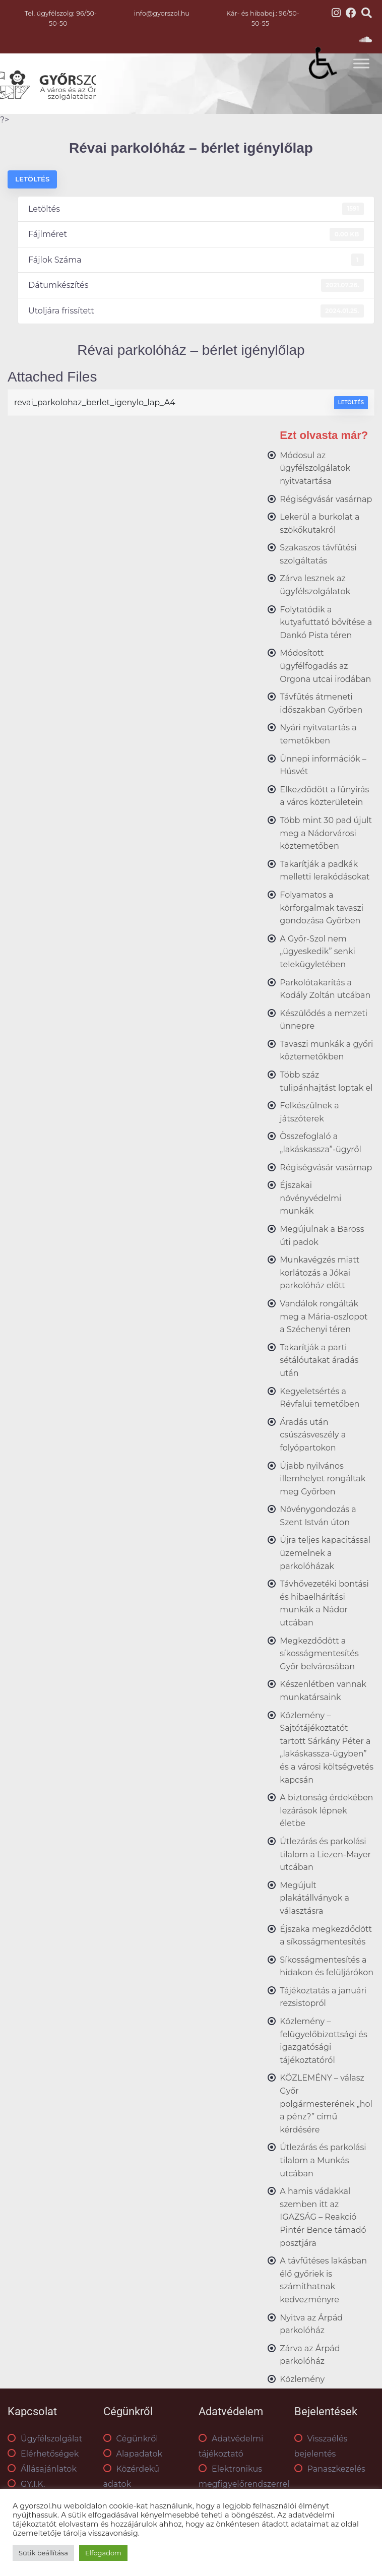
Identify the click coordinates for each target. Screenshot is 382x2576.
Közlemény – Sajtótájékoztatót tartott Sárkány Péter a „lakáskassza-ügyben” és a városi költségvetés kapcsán (326, 1748)
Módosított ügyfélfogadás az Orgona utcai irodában (325, 665)
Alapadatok (133, 2454)
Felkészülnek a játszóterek (309, 1112)
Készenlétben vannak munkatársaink (323, 1690)
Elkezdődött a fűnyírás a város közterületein (324, 796)
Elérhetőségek (43, 2454)
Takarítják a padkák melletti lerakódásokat (324, 870)
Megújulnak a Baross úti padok (322, 1235)
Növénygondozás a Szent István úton (318, 1515)
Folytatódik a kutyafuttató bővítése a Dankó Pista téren (326, 622)
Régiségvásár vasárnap (326, 499)
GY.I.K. (26, 2484)
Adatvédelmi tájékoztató (231, 2446)
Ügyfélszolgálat (45, 2438)
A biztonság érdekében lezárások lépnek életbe (326, 1810)
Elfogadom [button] (103, 2553)
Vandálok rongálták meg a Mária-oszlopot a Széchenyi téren (323, 1316)
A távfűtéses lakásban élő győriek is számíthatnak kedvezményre (323, 2280)
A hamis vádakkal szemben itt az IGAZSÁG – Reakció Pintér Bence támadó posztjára (323, 2216)
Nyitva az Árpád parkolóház (311, 2324)
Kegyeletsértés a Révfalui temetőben (319, 1398)
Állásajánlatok (42, 2469)
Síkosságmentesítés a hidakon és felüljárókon (326, 1966)
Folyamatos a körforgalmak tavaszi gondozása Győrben (321, 907)
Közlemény (302, 2379)
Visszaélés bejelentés (321, 2446)
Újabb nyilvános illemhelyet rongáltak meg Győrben (322, 1478)
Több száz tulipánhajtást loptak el (326, 1081)
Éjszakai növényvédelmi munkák (310, 1198)
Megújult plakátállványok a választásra (314, 1898)
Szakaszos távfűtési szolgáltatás (318, 554)
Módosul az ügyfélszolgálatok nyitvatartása (315, 468)
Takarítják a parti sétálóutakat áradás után (319, 1360)
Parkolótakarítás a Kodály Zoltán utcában (325, 989)
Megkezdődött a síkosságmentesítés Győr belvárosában (319, 1653)
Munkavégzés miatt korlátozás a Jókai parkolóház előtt (319, 1272)
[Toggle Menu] (361, 63)
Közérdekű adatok (131, 2476)
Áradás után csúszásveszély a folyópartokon (313, 1435)
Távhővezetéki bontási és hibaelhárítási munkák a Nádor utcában (324, 1603)
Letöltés (32, 179)
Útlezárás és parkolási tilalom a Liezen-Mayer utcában (325, 1854)
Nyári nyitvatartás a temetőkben (318, 734)
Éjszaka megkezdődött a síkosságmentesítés (326, 1935)
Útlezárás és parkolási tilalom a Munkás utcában (323, 2160)
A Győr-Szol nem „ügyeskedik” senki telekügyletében (317, 951)
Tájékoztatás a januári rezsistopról (323, 1997)
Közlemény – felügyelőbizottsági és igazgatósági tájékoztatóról (323, 2041)
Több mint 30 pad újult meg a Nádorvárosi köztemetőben (326, 833)
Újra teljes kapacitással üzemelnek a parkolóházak (325, 1552)
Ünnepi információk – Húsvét (323, 765)
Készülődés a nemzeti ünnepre (323, 1020)
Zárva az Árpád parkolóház (310, 2355)
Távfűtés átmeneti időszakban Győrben (321, 703)
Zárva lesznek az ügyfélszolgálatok (315, 585)
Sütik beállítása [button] (43, 2553)
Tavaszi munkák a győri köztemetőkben (326, 1050)
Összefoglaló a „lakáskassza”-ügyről (320, 1143)
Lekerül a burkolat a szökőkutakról (319, 523)
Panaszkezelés (329, 2469)
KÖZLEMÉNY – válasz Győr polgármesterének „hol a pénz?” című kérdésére (326, 2103)
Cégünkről (130, 2438)
